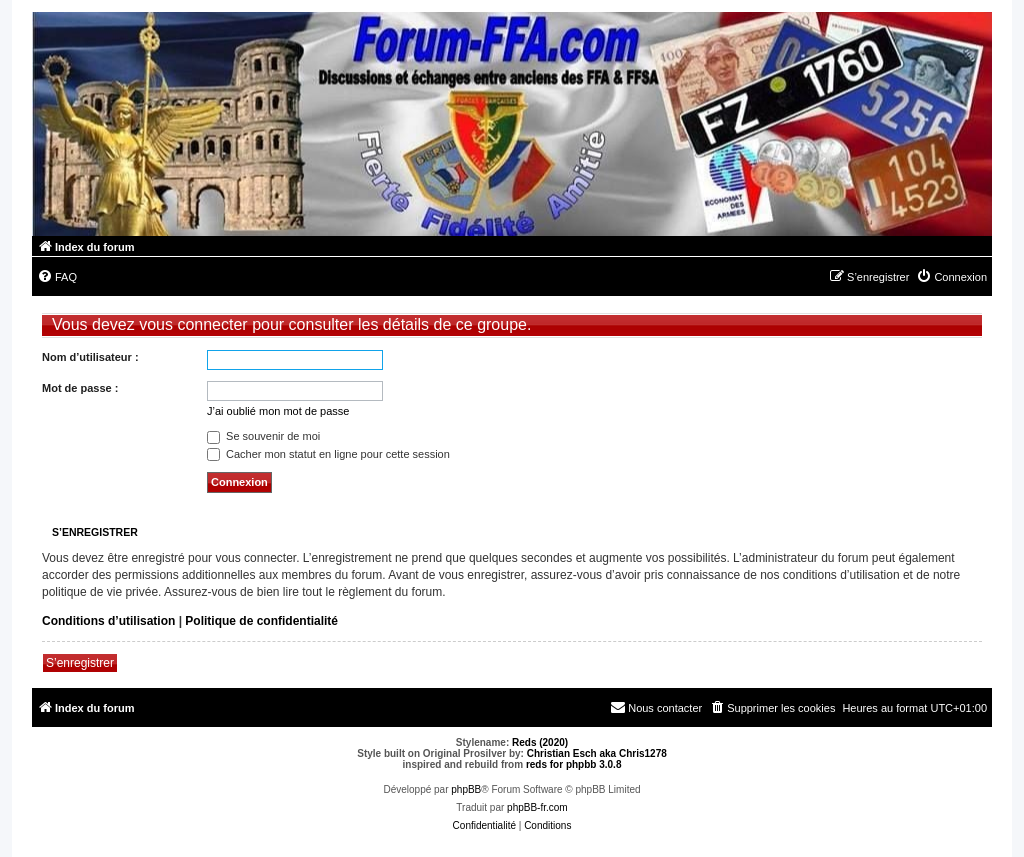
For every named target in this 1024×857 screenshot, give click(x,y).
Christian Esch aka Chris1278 (597, 753)
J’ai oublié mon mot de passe (278, 411)
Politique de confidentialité (261, 621)
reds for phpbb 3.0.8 (574, 764)
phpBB (466, 789)
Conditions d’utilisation (108, 621)
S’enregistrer (80, 663)
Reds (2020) (540, 742)
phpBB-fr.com (537, 807)
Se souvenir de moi (263, 436)
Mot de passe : (80, 388)
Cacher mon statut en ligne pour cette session (328, 454)
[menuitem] (57, 277)
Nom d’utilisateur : (90, 357)
